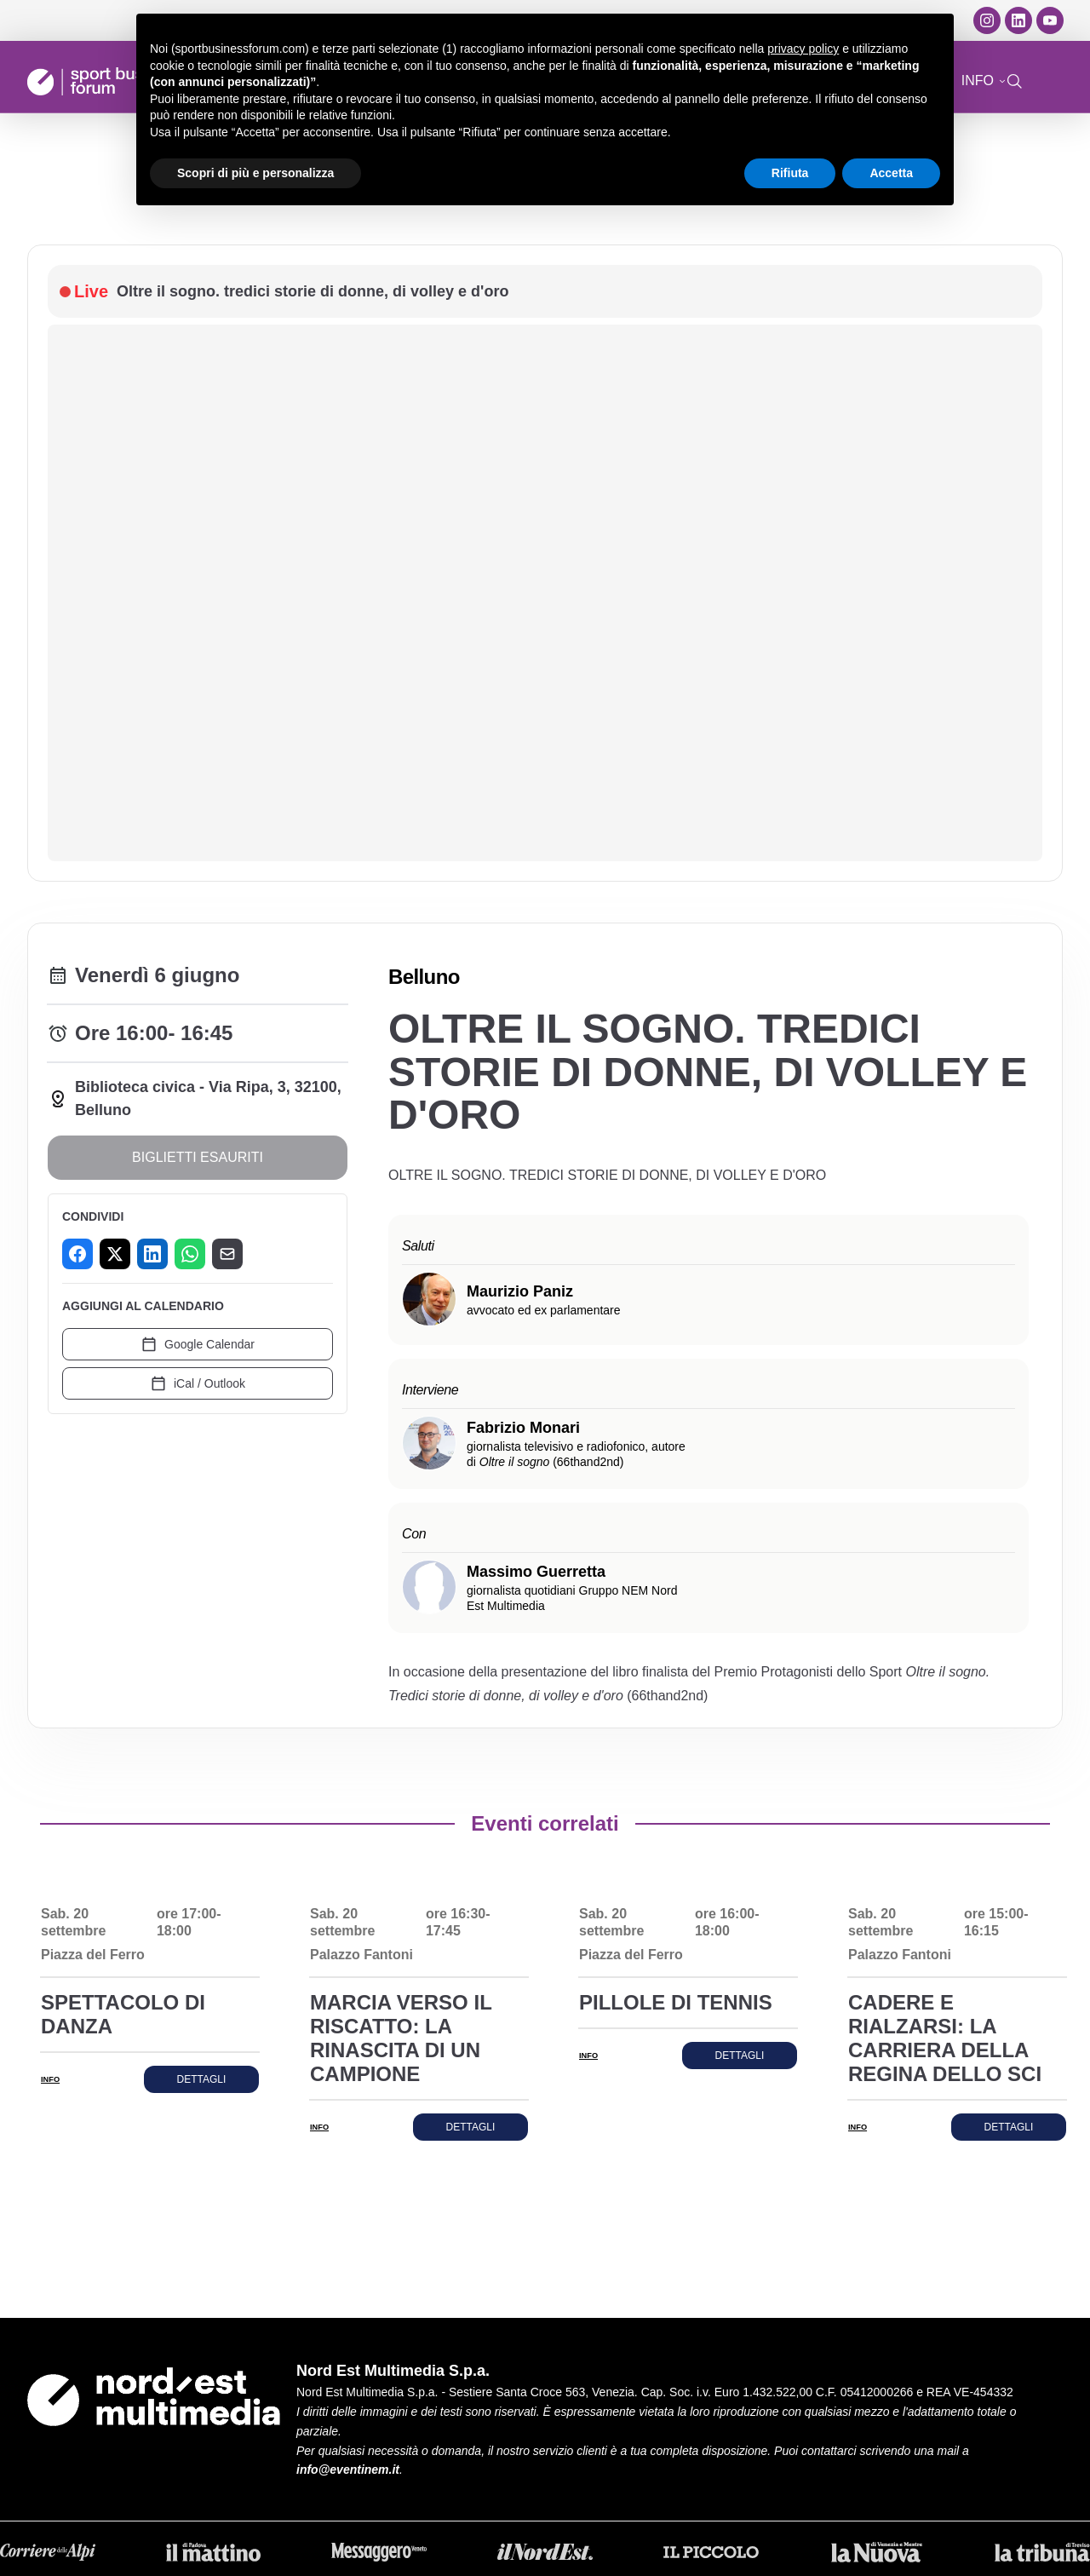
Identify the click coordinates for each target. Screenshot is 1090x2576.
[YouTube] (1050, 20)
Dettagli (202, 2079)
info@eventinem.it (347, 2469)
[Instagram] (987, 20)
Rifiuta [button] (790, 173)
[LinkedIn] (1018, 20)
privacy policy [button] (803, 48)
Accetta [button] (891, 173)
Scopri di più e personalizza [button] (255, 173)
